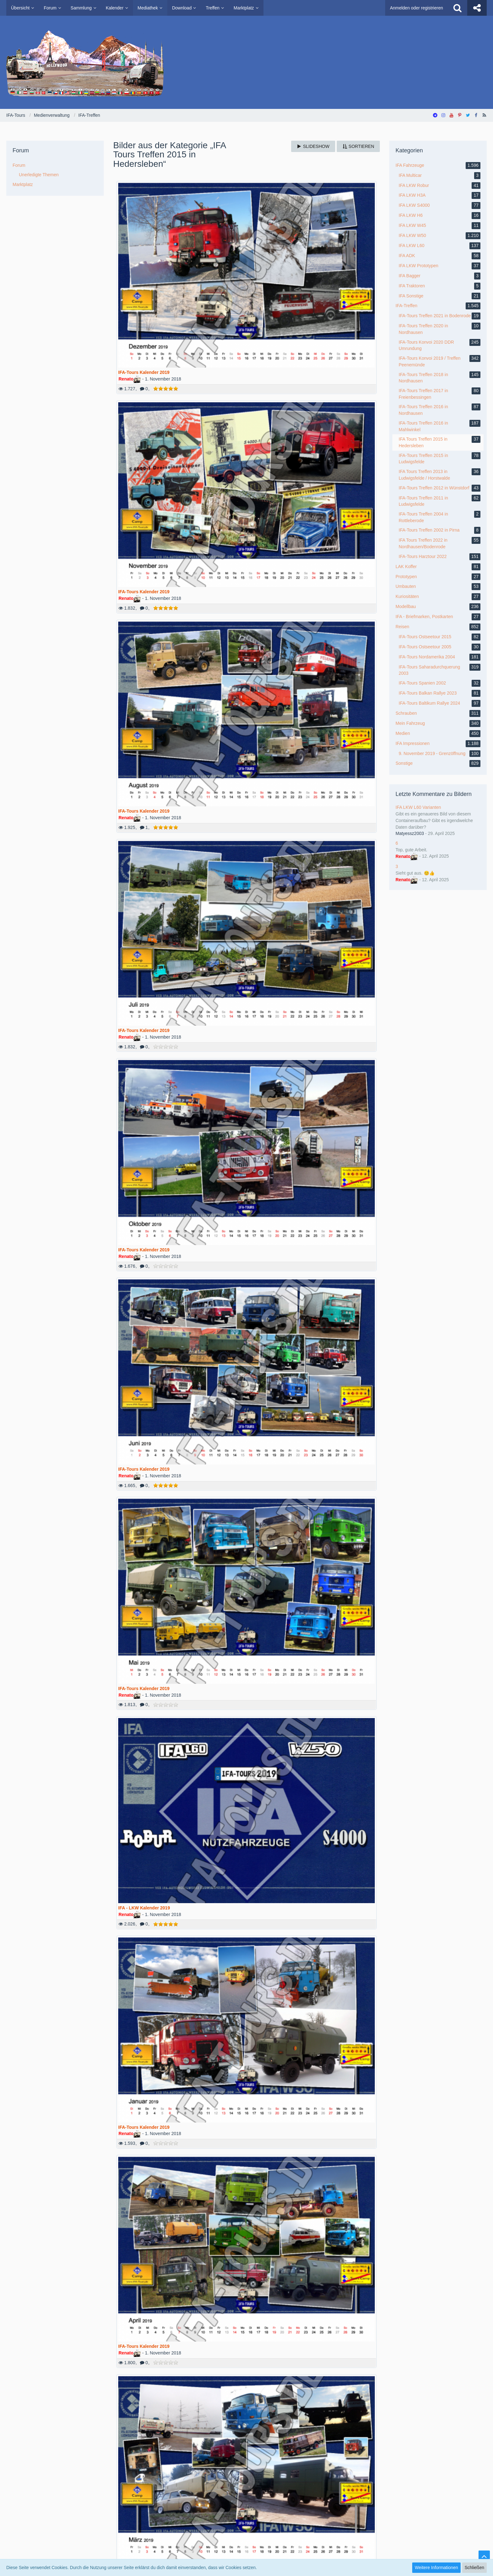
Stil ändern (476, 2504)
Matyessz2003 (410, 833)
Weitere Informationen (436, 2567)
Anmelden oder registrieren (416, 7)
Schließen (474, 2567)
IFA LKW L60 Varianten (418, 807)
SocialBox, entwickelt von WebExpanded (246, 2556)
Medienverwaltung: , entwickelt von (246, 2524)
